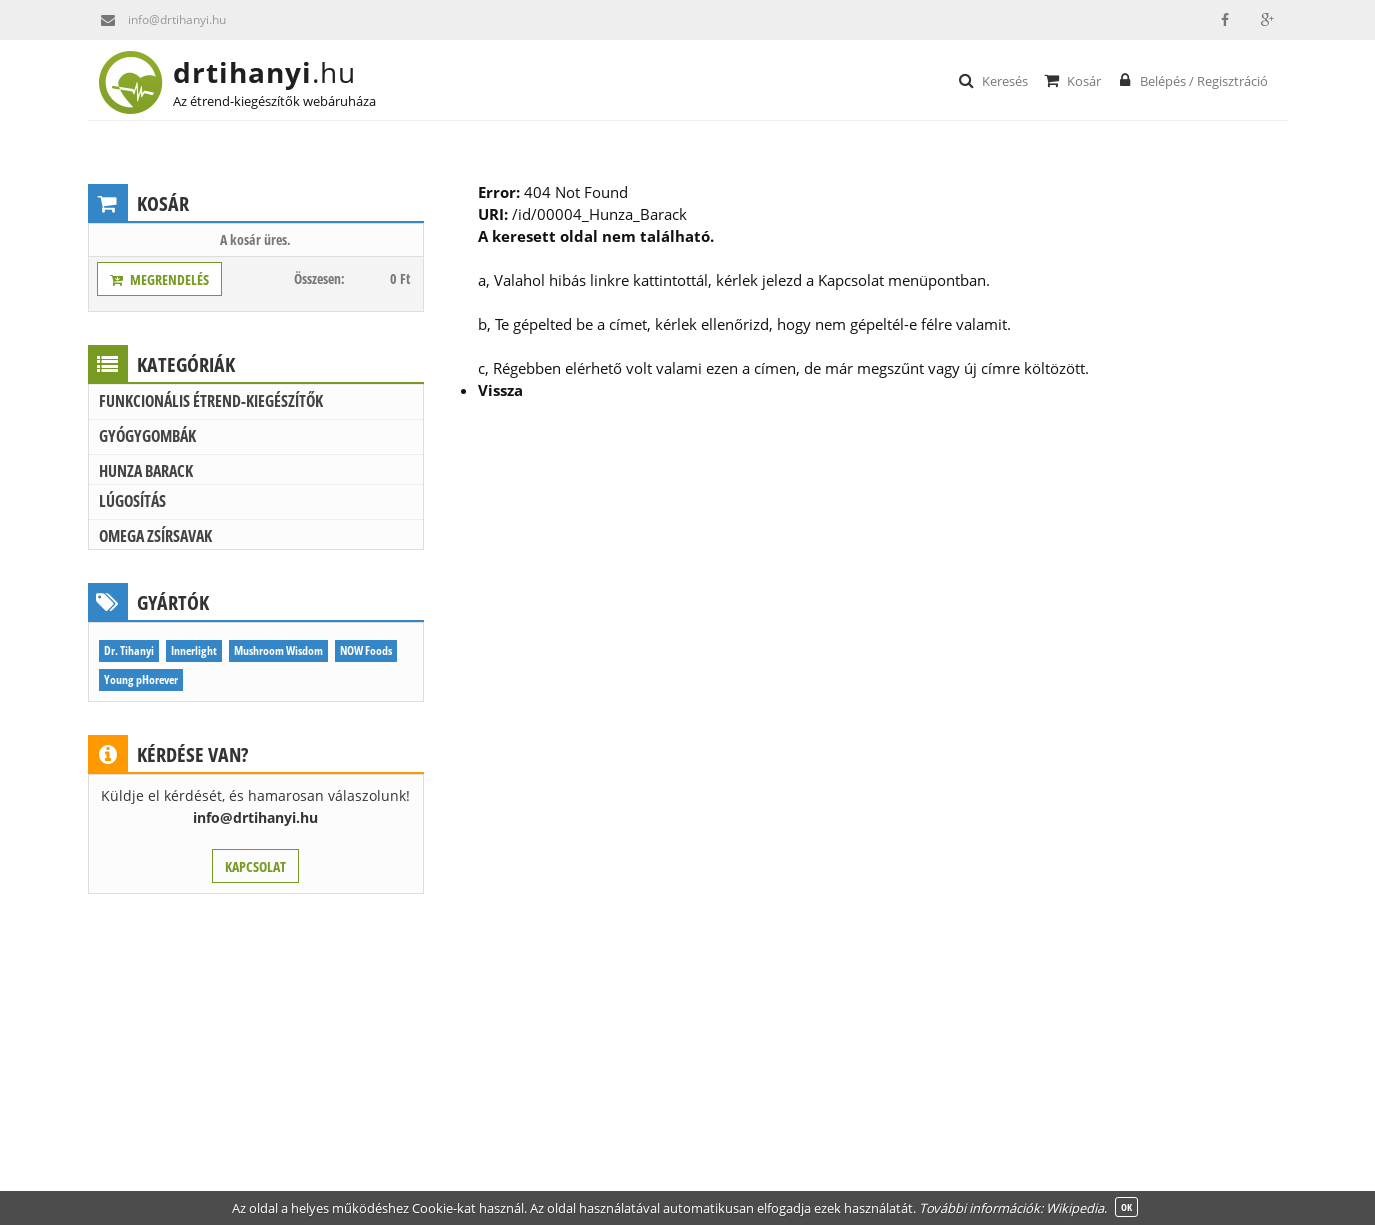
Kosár (1071, 80)
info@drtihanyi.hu (157, 20)
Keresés (992, 80)
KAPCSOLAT (255, 866)
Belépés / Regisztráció (1191, 80)
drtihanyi (280, 72)
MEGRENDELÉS (159, 279)
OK (1126, 1207)
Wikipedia (1075, 1208)
